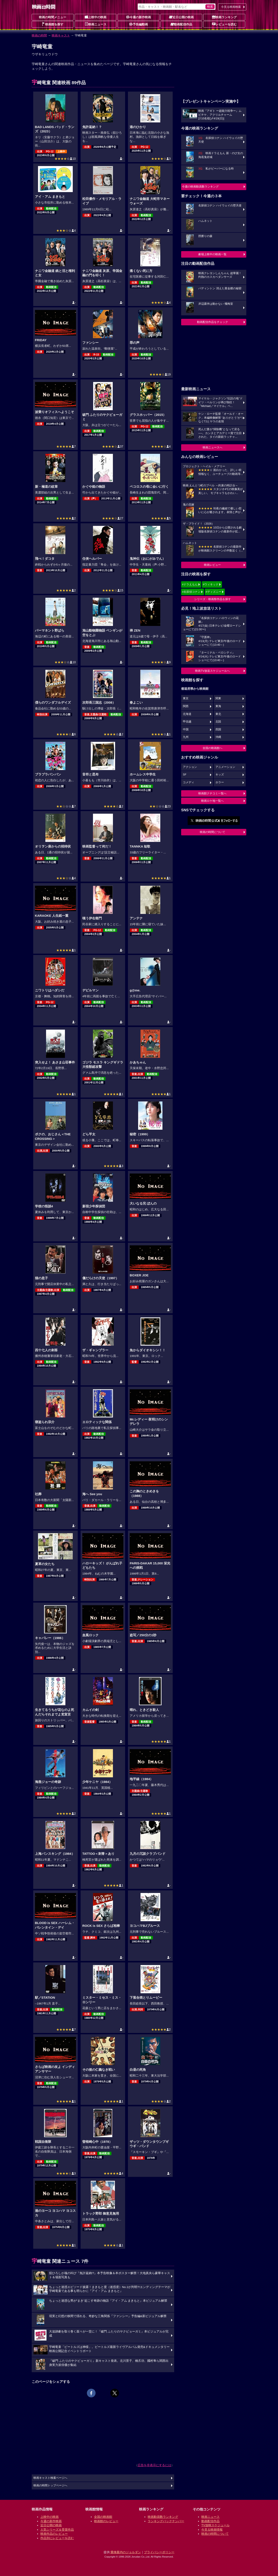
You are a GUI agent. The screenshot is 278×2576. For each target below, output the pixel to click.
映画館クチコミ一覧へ (212, 793)
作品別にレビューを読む (57, 2538)
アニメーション (225, 767)
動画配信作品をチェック (212, 322)
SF (184, 774)
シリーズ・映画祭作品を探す (212, 599)
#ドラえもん (190, 584)
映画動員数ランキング (163, 2516)
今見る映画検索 (231, 6)
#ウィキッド (210, 584)
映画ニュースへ (212, 447)
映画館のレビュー (106, 2521)
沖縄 (218, 737)
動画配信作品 (181, 24)
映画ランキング (224, 17)
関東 (218, 698)
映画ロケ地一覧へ (212, 800)
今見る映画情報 (212, 2529)
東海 (218, 706)
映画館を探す (52, 24)
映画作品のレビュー (54, 2533)
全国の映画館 (103, 2516)
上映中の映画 (95, 17)
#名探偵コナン (191, 591)
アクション (190, 767)
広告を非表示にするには (154, 2465)
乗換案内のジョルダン (126, 2552)
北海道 (187, 714)
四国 (218, 729)
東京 (186, 698)
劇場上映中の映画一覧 (212, 254)
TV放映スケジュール (215, 2525)
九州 (186, 737)
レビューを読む (224, 24)
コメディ (188, 782)
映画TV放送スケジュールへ (212, 670)
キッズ (219, 774)
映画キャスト (61, 35)
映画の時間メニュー (52, 17)
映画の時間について (212, 832)
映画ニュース (95, 24)
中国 (186, 729)
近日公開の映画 (181, 17)
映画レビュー (212, 564)
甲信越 (187, 721)
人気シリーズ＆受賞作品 (57, 2529)
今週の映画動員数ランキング (200, 186)
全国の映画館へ (212, 748)
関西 (186, 706)
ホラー (219, 782)
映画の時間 (39, 35)
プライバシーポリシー (159, 2552)
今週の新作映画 (138, 17)
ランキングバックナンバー (166, 2521)
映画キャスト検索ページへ (50, 2477)
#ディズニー (213, 591)
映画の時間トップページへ (50, 2485)
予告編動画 (138, 24)
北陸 (218, 721)
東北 (218, 714)
